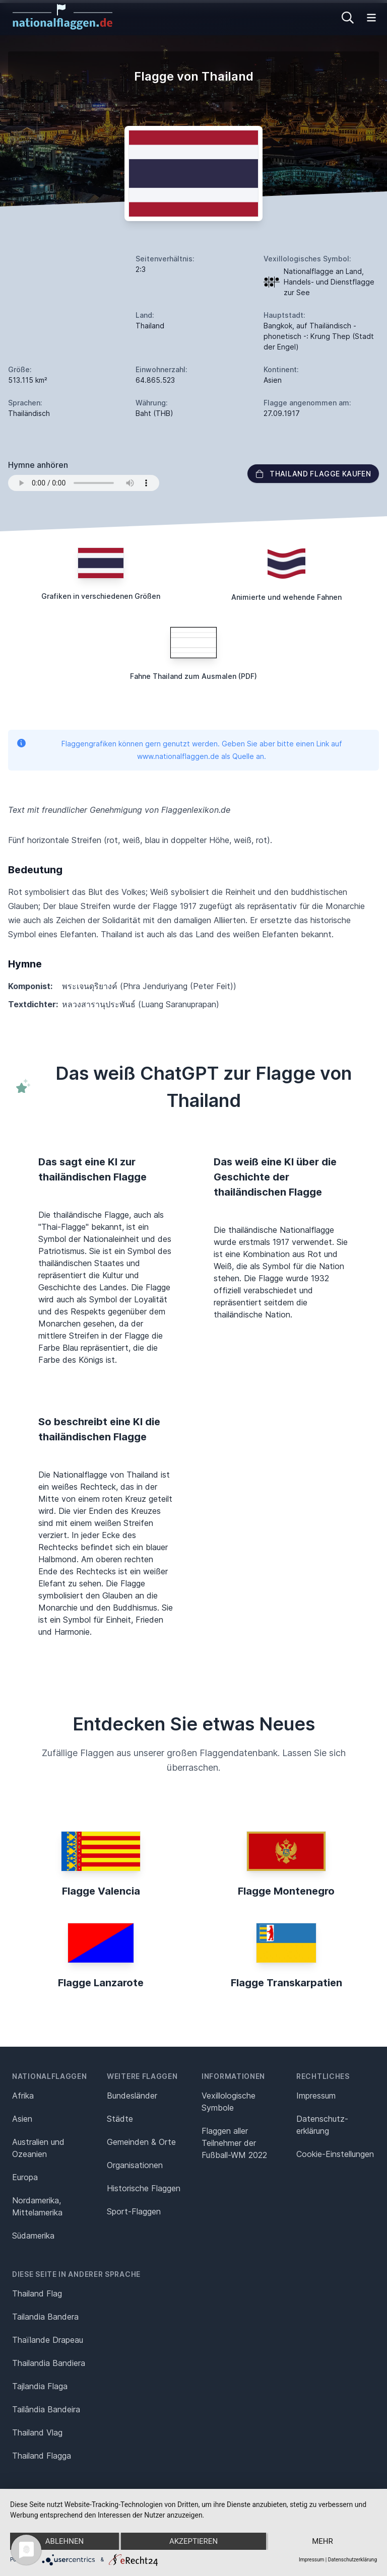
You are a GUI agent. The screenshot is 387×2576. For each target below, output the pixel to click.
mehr (322, 2541)
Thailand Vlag (37, 2432)
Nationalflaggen (49, 2076)
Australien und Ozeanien (38, 2148)
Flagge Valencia (101, 1891)
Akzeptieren (193, 2541)
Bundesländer (132, 2096)
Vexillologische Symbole (228, 2102)
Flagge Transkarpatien (286, 1983)
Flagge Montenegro (286, 1891)
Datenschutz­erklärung (322, 2125)
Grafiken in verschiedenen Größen (100, 596)
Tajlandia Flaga (40, 2386)
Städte (120, 2119)
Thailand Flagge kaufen (313, 473)
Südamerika (33, 2236)
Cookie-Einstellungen (335, 2154)
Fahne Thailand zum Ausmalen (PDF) (193, 676)
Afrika (23, 2096)
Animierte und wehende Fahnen (286, 597)
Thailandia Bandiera (48, 2363)
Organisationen (135, 2165)
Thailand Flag (37, 2293)
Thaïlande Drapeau (47, 2340)
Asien (22, 2119)
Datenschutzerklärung (352, 2559)
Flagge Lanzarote (101, 1983)
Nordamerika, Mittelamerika (37, 2206)
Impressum (316, 2096)
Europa (25, 2177)
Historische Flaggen (143, 2188)
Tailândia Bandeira (46, 2409)
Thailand (150, 325)
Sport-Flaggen (134, 2211)
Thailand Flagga (41, 2456)
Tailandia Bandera (45, 2317)
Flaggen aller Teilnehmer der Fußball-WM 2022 (234, 2143)
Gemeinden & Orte (141, 2142)
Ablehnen (64, 2541)
